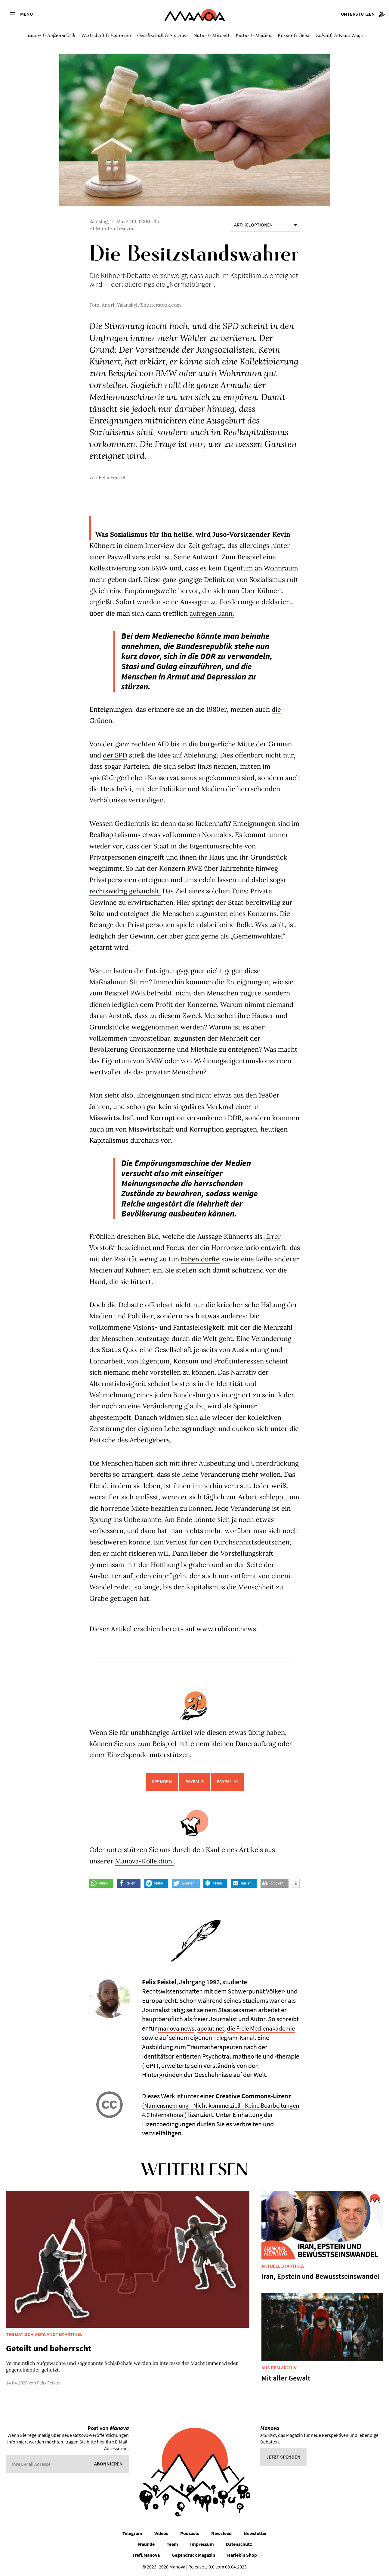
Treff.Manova (146, 2555)
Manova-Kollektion (145, 1861)
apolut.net (213, 2028)
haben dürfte (213, 1259)
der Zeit (189, 545)
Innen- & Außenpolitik (50, 35)
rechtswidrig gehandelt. (125, 891)
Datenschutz (239, 2544)
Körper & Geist (294, 35)
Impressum (202, 2544)
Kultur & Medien (254, 35)
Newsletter (255, 2533)
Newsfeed (221, 2533)
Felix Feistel (112, 477)
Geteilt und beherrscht (48, 2348)
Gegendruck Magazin (193, 2555)
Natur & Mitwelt (211, 35)
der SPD (115, 755)
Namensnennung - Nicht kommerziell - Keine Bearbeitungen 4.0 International (204, 2110)
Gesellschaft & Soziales (162, 35)
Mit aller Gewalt (285, 2378)
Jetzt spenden (283, 2457)
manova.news (177, 2028)
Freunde (146, 2544)
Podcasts (189, 2533)
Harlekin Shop (242, 2555)
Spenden (162, 1781)
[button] (101, 1883)
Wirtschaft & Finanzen (106, 35)
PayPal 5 (194, 1781)
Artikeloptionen (265, 225)
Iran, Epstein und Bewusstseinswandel (320, 2276)
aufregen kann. (212, 613)
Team (172, 2544)
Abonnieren (108, 2464)
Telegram (132, 2533)
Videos (161, 2533)
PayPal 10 (227, 1781)
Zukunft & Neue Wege (339, 35)
